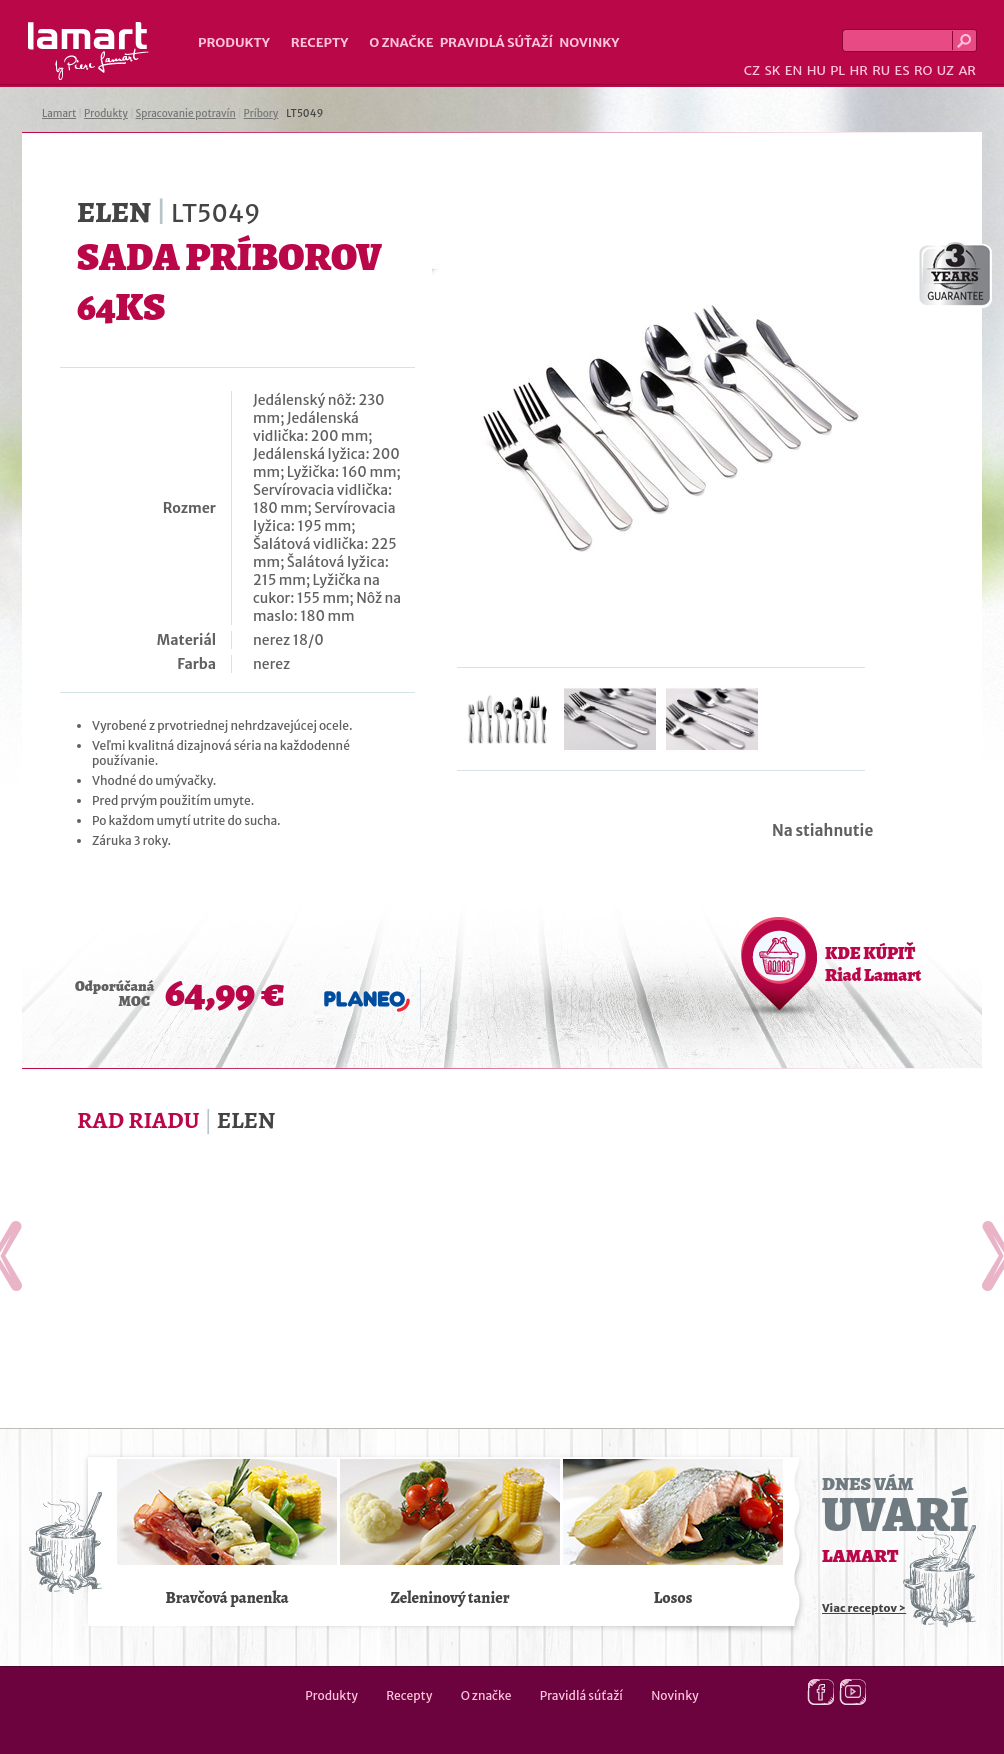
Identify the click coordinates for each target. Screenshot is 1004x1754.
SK (772, 70)
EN (794, 70)
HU (816, 70)
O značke (401, 42)
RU (881, 70)
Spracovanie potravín (186, 113)
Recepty (319, 42)
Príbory (261, 113)
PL (837, 70)
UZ (945, 70)
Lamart (88, 51)
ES (902, 70)
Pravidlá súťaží (497, 42)
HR (858, 70)
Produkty (234, 42)
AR (967, 70)
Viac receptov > (864, 1608)
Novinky (589, 42)
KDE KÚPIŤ (873, 964)
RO (923, 70)
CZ (752, 70)
